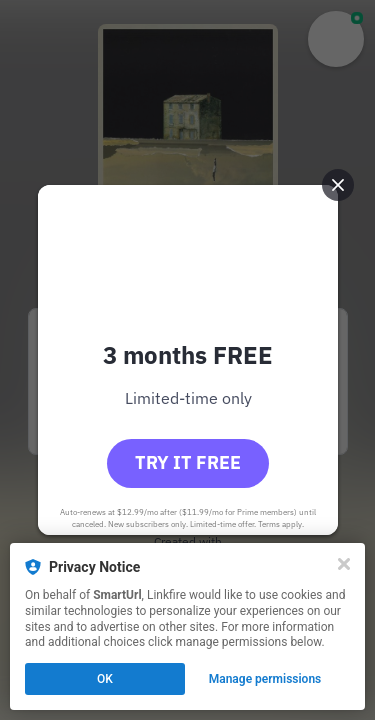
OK (105, 679)
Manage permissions (265, 679)
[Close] (344, 564)
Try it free (188, 462)
